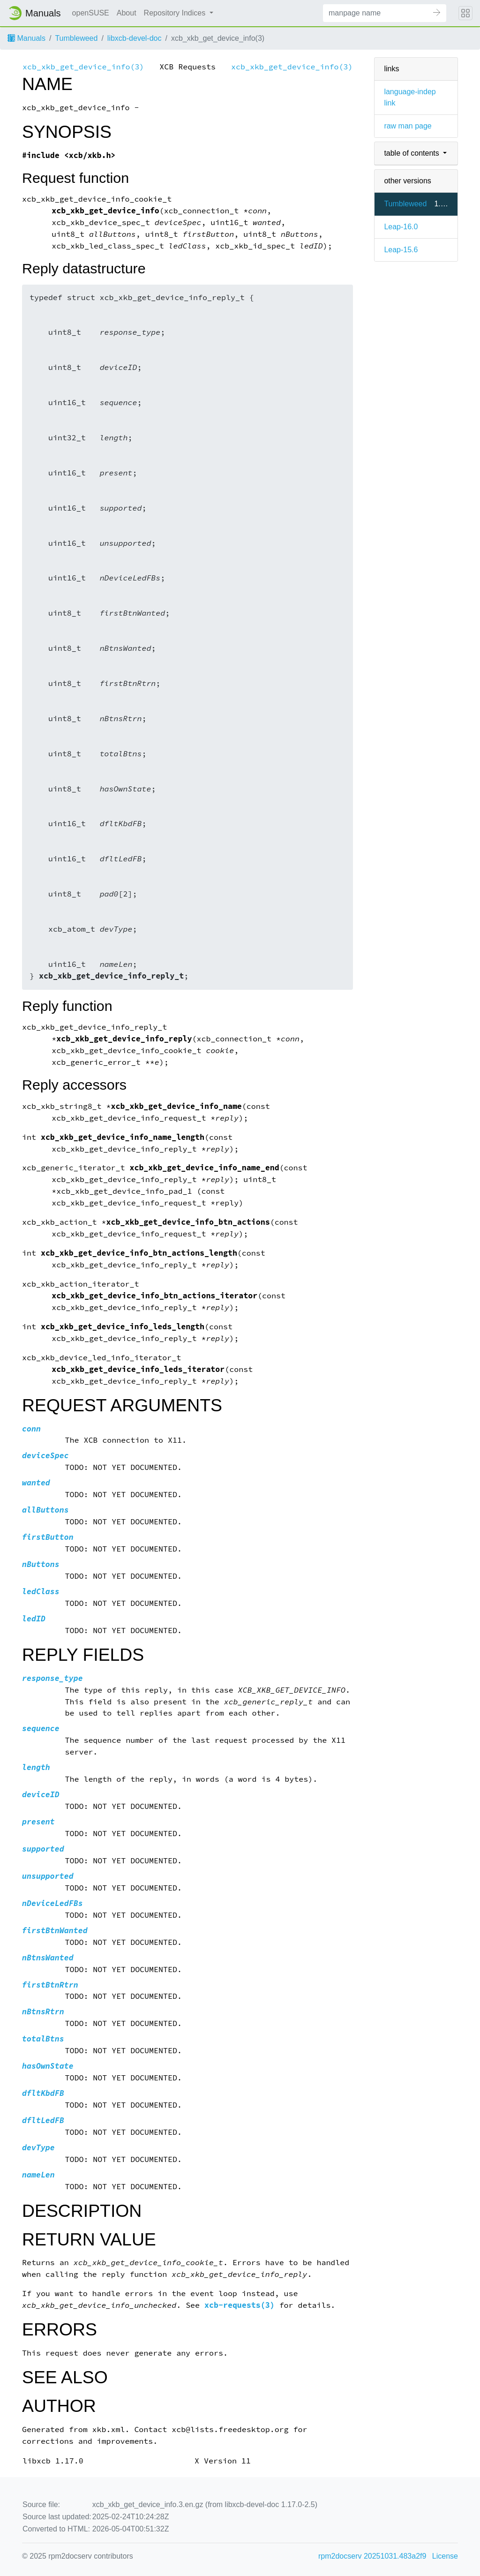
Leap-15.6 (401, 250)
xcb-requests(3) (239, 2305)
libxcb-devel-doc (134, 38)
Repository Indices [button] (176, 13)
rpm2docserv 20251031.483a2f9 (372, 2556)
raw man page (407, 126)
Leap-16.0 (401, 227)
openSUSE (90, 13)
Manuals (26, 38)
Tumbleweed (76, 38)
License (445, 2556)
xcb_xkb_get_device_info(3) (83, 67)
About (126, 13)
